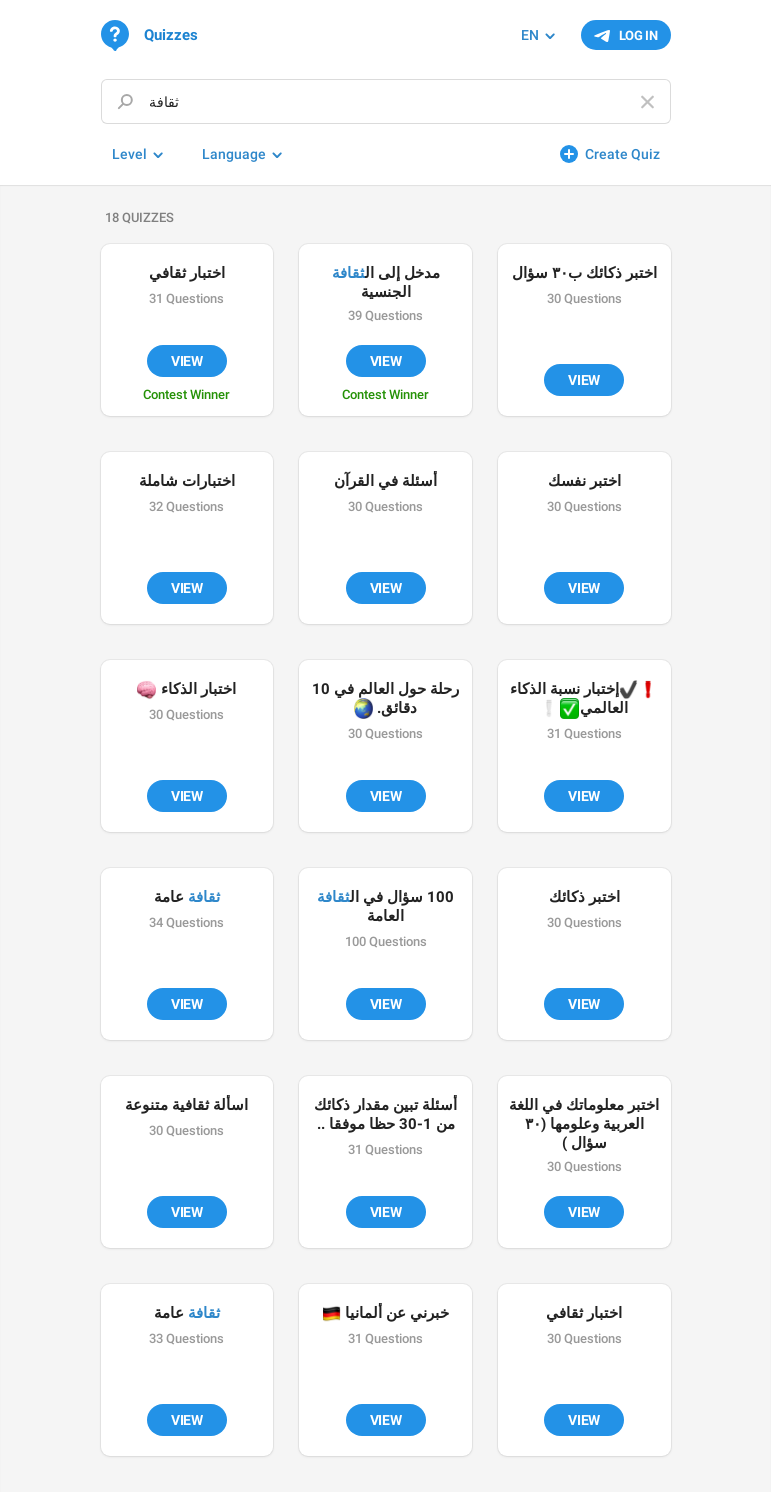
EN (530, 35)
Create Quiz (622, 154)
